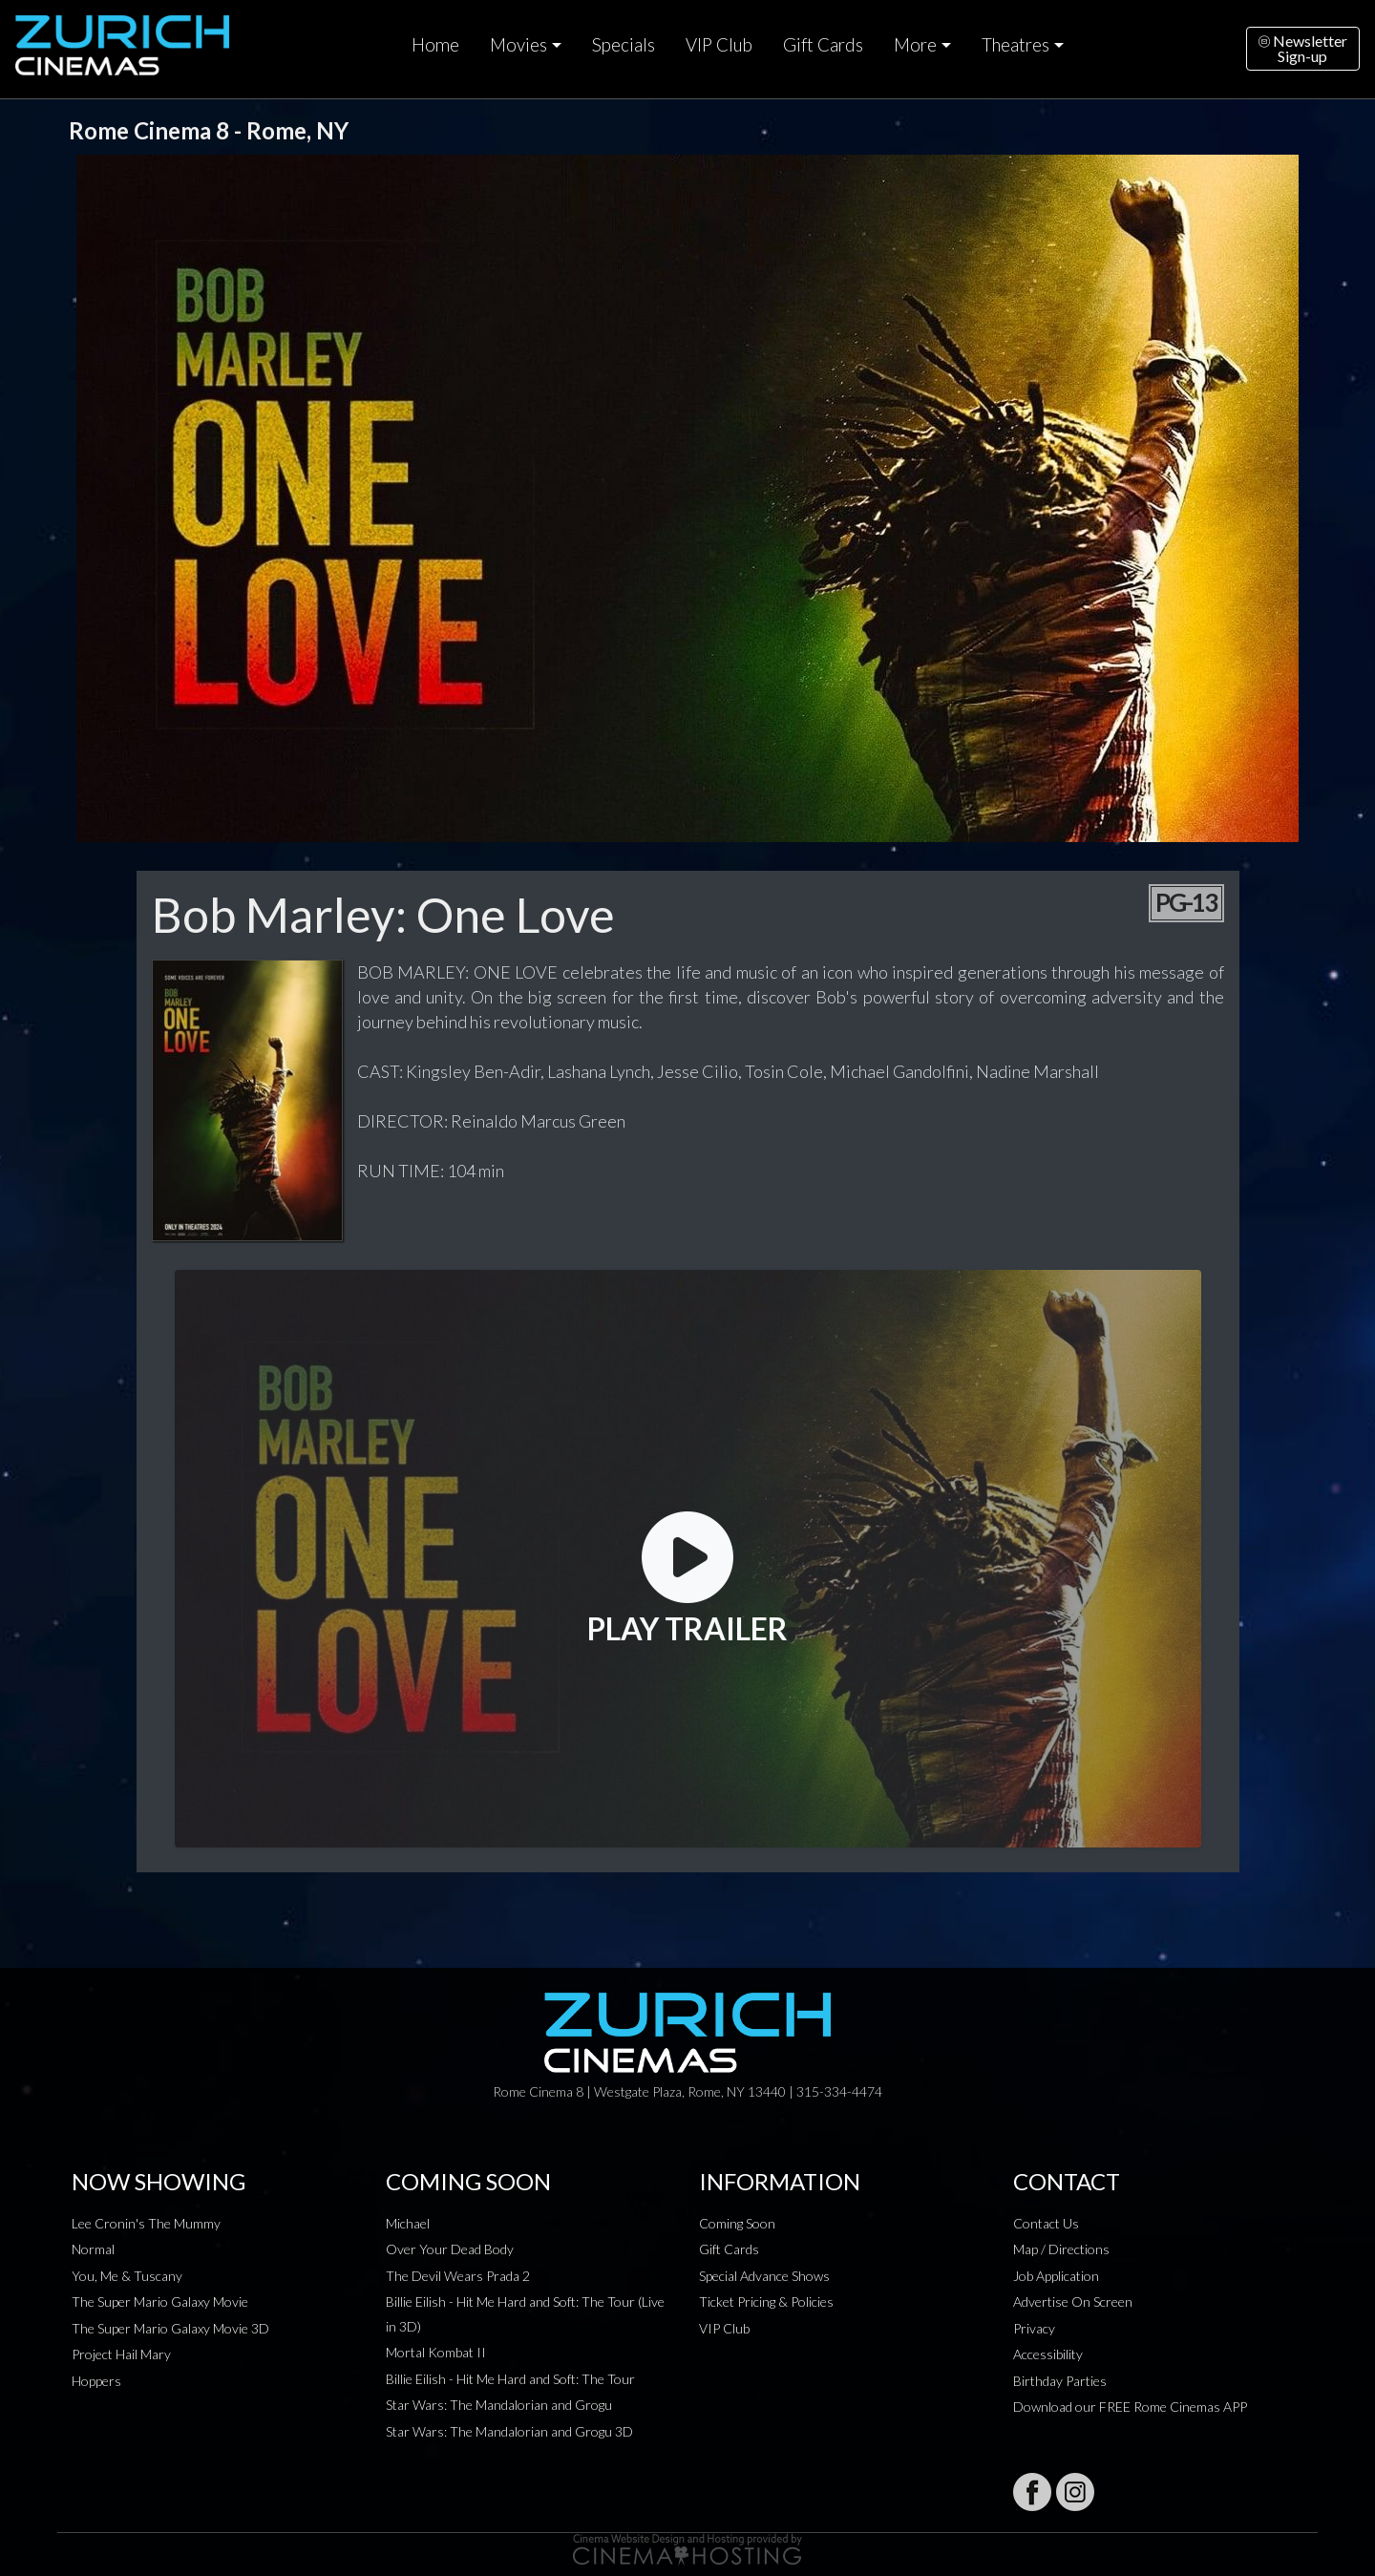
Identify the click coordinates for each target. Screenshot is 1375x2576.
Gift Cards (823, 44)
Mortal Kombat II (436, 2352)
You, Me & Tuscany (127, 2276)
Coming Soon (737, 2223)
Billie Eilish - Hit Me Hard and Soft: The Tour (510, 2379)
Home (435, 44)
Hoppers (96, 2381)
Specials (623, 44)
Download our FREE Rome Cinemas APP (1130, 2406)
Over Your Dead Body (450, 2249)
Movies (518, 44)
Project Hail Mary (121, 2354)
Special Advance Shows (764, 2276)
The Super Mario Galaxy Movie (160, 2301)
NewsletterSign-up (1303, 48)
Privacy (1034, 2328)
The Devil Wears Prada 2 (458, 2276)
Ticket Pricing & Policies (766, 2301)
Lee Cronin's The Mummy (146, 2223)
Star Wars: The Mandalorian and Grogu (499, 2405)
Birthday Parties (1060, 2381)
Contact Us (1046, 2223)
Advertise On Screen (1072, 2301)
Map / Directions (1061, 2249)
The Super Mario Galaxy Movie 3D (170, 2328)
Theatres (1015, 44)
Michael (408, 2223)
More (915, 44)
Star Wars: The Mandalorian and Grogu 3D (509, 2431)
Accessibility (1048, 2354)
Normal (93, 2249)
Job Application (1056, 2276)
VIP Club (719, 44)
